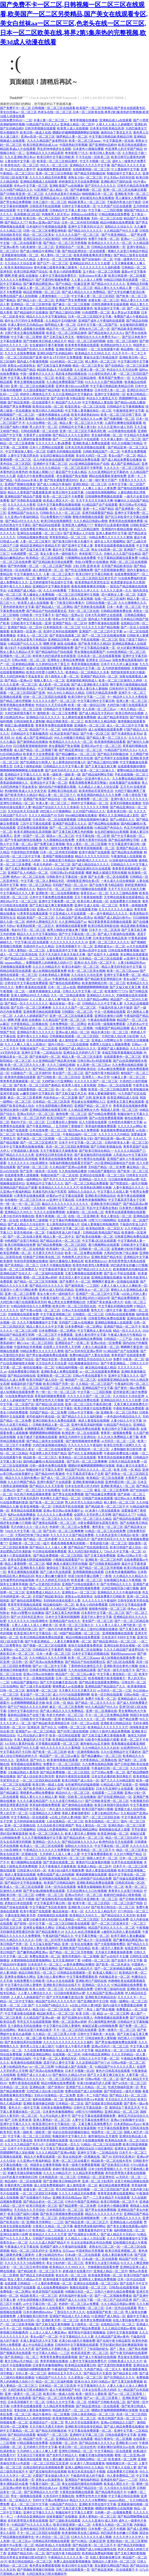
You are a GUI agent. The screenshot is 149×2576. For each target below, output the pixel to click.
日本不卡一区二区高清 (104, 930)
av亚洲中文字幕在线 (60, 1199)
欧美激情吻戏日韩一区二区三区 (103, 983)
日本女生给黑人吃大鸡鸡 (82, 1486)
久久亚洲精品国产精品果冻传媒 (54, 1060)
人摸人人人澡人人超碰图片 (114, 124)
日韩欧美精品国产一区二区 (101, 451)
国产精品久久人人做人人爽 (48, 1547)
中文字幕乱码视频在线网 (115, 1306)
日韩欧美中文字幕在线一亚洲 (31, 623)
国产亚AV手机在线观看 (120, 1273)
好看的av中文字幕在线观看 (64, 1195)
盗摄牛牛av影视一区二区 (17, 2545)
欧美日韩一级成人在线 (35, 132)
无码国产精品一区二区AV (70, 885)
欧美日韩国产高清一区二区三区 (120, 2418)
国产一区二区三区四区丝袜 (101, 1817)
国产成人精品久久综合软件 (26, 1224)
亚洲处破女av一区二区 (109, 946)
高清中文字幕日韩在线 (23, 1298)
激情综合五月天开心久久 (65, 2373)
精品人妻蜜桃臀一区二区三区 (88, 799)
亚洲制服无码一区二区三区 (66, 1858)
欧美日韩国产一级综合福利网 (67, 1118)
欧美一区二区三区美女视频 (86, 970)
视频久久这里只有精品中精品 (128, 251)
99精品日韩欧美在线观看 (121, 279)
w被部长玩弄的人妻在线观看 (121, 1931)
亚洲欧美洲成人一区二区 (118, 1486)
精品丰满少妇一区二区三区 (110, 1032)
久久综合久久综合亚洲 (20, 263)
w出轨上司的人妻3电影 (65, 1817)
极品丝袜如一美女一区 (64, 1003)
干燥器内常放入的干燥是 (124, 202)
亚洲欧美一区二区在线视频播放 (57, 893)
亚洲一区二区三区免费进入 (18, 1269)
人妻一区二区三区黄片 (35, 541)
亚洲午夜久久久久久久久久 (129, 799)
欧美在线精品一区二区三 (102, 1821)
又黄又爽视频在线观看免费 (83, 1273)
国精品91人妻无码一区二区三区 (114, 2561)
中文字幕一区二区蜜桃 (26, 337)
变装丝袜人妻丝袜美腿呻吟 (39, 1948)
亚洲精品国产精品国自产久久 (105, 1686)
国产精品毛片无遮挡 (98, 2373)
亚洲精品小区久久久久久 (43, 717)
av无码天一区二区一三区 (118, 1441)
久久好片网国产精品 (22, 1482)
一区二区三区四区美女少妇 (74, 1138)
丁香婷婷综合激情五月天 (85, 1666)
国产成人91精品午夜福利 (54, 484)
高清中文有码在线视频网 (60, 631)
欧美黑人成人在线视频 (72, 128)
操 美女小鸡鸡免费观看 (65, 271)
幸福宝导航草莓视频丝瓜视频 (122, 1052)
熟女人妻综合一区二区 (116, 1216)
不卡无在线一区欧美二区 (93, 157)
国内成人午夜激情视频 (32, 361)
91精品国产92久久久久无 (25, 643)
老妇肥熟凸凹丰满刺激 (15, 1551)
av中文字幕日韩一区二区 (40, 2304)
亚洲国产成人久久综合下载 (74, 2299)
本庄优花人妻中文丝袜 (74, 1277)
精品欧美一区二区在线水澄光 (111, 2160)
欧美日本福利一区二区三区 (81, 966)
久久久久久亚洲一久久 (116, 590)
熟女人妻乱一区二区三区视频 (86, 844)
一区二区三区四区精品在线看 (28, 1608)
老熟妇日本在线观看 (18, 1903)
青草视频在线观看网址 (26, 1764)
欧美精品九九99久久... (85, 1915)
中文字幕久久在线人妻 (112, 1191)
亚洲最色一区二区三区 (15, 656)
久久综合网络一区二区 (42, 422)
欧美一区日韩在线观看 (65, 508)
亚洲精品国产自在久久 (23, 512)
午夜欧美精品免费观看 (128, 1408)
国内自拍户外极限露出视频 (58, 786)
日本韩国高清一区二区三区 (61, 627)
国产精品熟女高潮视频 (126, 852)
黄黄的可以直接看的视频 (111, 525)
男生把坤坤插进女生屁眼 (54, 149)
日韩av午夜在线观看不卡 (90, 1375)
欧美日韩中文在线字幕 (68, 492)
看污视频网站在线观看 (103, 1244)
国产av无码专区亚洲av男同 (83, 1351)
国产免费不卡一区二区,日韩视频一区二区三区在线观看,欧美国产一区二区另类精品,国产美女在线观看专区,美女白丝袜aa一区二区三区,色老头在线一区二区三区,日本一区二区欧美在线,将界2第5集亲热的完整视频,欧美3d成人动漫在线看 (74, 23)
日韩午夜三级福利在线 (109, 1989)
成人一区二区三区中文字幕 (125, 725)
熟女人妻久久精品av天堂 (17, 651)
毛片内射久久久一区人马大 (29, 1527)
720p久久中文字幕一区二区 (23, 1531)
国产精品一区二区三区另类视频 (65, 243)
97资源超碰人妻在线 (25, 1150)
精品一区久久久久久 (127, 1330)
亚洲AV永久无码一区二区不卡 (95, 962)
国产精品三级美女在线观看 (45, 1441)
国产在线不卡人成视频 (103, 954)
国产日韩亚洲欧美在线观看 (18, 1878)
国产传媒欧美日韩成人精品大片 (45, 341)
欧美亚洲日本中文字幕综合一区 (36, 1633)
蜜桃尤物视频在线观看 (88, 517)
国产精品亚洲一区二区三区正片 (86, 2222)
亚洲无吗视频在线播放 (125, 803)
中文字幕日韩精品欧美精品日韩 (110, 136)
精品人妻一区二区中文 (58, 1236)
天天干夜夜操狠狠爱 (43, 598)
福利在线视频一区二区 (48, 2099)
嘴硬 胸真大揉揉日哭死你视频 (106, 872)
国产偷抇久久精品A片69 (69, 2075)
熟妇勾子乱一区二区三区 (54, 889)
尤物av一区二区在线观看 (115, 1085)
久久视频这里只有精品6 (59, 860)
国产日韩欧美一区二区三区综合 (58, 1077)
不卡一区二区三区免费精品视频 (107, 1715)
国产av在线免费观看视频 (106, 1118)
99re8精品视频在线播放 (81, 815)
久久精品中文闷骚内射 (61, 320)
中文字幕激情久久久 (28, 574)
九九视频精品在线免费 (58, 840)
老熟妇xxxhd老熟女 (84, 214)
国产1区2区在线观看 (121, 1662)
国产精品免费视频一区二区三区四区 (62, 1244)
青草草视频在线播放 (84, 120)
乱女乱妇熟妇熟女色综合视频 (91, 2242)
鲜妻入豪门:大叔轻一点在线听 (25, 1208)
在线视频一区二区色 (66, 2054)
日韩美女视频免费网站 (56, 2107)
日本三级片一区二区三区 (49, 202)
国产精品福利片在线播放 (31, 312)
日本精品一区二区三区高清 (51, 1101)
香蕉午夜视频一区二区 (51, 1216)
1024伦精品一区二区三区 (66, 361)
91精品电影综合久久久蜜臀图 (31, 1306)
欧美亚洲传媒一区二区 (113, 1833)
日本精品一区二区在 (14, 2087)
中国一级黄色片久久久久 (37, 373)
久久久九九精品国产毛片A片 (24, 2144)
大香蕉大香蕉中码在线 (91, 840)
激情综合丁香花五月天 (116, 132)
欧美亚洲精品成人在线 (122, 1097)
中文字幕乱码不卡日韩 (15, 1751)
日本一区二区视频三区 (71, 1678)
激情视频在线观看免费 (71, 925)
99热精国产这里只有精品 (21, 1240)
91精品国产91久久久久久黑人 (115, 2066)
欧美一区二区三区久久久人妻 (25, 1065)
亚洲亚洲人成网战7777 (77, 525)
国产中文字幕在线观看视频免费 (94, 2115)
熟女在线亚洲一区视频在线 (19, 1854)
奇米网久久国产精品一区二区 (60, 1498)
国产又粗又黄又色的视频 (62, 1612)
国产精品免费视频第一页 (128, 1298)
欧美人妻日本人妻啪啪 (92, 688)
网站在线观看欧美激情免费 (107, 476)
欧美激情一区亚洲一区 (26, 631)
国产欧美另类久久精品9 (94, 643)
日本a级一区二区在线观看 (82, 2254)
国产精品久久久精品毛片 (76, 1968)
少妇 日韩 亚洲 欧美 (86, 566)
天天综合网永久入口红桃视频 (86, 1891)
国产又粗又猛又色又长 (59, 337)
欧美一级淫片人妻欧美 (107, 1948)
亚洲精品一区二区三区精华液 (31, 304)
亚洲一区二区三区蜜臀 (20, 1293)
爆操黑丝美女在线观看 (15, 2398)
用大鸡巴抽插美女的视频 (73, 2189)
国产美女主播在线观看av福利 (127, 2226)
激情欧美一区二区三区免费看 (57, 713)
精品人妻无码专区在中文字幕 (121, 966)
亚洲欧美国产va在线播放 (66, 185)
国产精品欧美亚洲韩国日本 (103, 979)
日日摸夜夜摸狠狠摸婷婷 (30, 746)
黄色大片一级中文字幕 (106, 1310)
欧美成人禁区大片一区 (58, 500)
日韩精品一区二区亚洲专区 (96, 2177)
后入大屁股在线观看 (93, 1122)
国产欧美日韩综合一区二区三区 (113, 1907)
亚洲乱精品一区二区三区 (90, 484)
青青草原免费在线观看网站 (116, 2193)
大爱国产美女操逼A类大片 (105, 1302)
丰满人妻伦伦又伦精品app (25, 324)
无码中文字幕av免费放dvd (50, 2500)
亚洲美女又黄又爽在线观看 (125, 1101)
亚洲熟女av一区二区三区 (92, 1289)
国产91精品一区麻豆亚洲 (73, 283)
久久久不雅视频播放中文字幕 (37, 1322)
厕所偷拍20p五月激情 (95, 1743)
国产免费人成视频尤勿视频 (26, 328)
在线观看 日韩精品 (17, 2283)
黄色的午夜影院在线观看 (73, 1776)
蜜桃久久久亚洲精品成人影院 (119, 815)
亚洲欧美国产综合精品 (75, 1948)
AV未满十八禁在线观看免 (102, 1510)
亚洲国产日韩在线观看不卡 (80, 1584)
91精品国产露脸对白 (102, 1171)
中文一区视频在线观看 (109, 1011)
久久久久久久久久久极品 (115, 909)
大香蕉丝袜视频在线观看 (76, 2492)
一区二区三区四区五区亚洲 (49, 2463)
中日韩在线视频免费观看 (49, 1551)
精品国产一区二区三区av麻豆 (75, 1674)
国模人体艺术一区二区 (102, 1858)
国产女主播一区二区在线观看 (108, 876)
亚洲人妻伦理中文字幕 (90, 1334)
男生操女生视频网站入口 (88, 1101)
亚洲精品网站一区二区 (91, 2459)
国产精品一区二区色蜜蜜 (40, 1539)
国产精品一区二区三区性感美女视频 (57, 2398)
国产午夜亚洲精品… (115, 234)
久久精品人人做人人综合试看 (98, 786)
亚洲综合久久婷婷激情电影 (32, 2418)
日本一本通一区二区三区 (124, 607)
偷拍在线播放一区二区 (38, 1367)
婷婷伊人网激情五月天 (35, 394)
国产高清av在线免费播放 (46, 1662)
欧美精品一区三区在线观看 (44, 557)
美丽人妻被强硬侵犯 (102, 1093)
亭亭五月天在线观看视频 (34, 2021)
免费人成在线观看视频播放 (72, 2561)
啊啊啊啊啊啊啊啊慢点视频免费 (22, 770)
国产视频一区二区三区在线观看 (45, 1645)
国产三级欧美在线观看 (64, 2520)
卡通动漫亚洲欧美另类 (20, 1915)
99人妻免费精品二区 (121, 2475)
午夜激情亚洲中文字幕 (128, 410)
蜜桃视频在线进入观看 (114, 1829)
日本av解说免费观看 (111, 1069)
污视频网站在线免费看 (80, 557)
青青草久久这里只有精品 (125, 1891)
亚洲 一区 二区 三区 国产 (17, 2005)
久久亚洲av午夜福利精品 (21, 517)
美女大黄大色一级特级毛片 (58, 553)
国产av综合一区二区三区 (129, 2083)
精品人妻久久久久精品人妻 (113, 288)
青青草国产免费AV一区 (114, 378)
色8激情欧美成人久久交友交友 (25, 791)
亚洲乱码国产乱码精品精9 (55, 353)
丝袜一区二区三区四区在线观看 (45, 696)
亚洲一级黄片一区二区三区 (117, 2030)
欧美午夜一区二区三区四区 (91, 1903)
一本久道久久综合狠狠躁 (118, 880)
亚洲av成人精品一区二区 (73, 1032)
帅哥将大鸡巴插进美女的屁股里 (54, 656)
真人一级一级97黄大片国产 (98, 480)
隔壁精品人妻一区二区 (71, 136)
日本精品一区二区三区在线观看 (100, 958)
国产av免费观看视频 (76, 218)
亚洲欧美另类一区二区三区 (60, 2320)
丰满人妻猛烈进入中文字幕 (32, 1739)
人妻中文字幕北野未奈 (23, 455)
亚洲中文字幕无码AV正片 (85, 226)
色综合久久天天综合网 (122, 369)
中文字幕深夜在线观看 (20, 2013)
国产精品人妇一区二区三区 (35, 300)
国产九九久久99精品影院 (118, 1780)
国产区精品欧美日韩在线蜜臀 (53, 562)
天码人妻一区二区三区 (30, 2373)
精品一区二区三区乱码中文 (124, 1837)
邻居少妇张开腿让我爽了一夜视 (90, 1576)
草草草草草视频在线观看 (25, 1604)
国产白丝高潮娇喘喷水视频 (18, 848)
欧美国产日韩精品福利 (59, 1882)
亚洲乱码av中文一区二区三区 (101, 746)
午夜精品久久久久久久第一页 (68, 2557)
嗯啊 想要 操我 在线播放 (21, 275)
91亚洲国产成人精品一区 (51, 189)
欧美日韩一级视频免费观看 (106, 1024)
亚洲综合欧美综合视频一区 (122, 1645)
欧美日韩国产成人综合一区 (45, 1379)
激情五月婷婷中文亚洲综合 (77, 1437)
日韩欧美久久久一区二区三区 (60, 512)
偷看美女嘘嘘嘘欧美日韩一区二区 (100, 1886)
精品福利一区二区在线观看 (23, 2181)
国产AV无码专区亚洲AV (27, 1617)
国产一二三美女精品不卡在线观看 (75, 439)
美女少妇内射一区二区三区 (65, 2263)
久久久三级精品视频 (124, 893)
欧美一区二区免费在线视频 (83, 1253)
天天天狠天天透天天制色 (46, 2426)
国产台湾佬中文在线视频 (111, 758)
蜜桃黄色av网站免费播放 (37, 1792)
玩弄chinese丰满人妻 (93, 275)
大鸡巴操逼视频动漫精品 (49, 1445)
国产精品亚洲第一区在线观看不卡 (31, 402)
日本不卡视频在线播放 (55, 1265)
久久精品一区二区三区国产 (94, 1383)
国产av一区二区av (38, 979)
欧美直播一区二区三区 (86, 1580)
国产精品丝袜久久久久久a (106, 333)
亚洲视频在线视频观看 (54, 1878)
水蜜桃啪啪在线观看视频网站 (31, 1960)
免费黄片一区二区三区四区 (61, 1764)
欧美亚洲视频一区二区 (15, 1253)
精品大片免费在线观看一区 (54, 418)
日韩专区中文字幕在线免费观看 (26, 983)
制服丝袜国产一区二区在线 (38, 1048)
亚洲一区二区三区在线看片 (71, 2160)
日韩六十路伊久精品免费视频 (110, 1731)
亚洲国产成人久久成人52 (34, 2075)
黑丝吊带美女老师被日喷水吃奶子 (23, 2557)
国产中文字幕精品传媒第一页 (95, 647)
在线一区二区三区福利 (122, 341)
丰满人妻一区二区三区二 (50, 120)
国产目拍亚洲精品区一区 (115, 1796)
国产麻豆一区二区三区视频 (71, 304)
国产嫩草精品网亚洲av (38, 283)
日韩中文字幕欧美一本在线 (96, 2034)
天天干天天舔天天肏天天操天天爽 (62, 954)
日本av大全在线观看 (76, 1310)
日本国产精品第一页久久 (62, 2144)
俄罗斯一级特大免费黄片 (56, 848)
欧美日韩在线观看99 (132, 144)
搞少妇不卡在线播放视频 (21, 647)
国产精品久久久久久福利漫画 (82, 1416)
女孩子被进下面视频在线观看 (37, 1437)
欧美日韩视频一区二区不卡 (119, 2201)
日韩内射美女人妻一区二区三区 (126, 1142)
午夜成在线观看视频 (101, 1020)
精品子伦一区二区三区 (61, 328)
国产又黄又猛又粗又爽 (100, 766)
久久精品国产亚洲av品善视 (67, 1167)
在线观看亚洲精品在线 (113, 1379)
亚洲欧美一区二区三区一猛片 (29, 1543)
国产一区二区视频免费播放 (113, 2295)
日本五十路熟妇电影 (28, 766)
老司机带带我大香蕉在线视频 (125, 2173)
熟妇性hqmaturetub (123, 1653)
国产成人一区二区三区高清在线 (63, 1478)
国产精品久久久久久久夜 (34, 619)
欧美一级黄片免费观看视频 (81, 2164)
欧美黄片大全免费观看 (38, 754)
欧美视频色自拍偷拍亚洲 (130, 1269)
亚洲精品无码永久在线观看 (29, 1698)
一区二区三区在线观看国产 (55, 1449)
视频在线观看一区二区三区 (89, 2287)
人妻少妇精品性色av (131, 962)
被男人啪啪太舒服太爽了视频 (67, 930)
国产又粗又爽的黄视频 (20, 868)
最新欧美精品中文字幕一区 (82, 668)
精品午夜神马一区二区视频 (51, 2414)
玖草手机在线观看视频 (126, 1862)
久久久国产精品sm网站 (93, 999)
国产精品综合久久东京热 (118, 1915)
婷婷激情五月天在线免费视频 (79, 181)
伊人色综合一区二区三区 (53, 2537)
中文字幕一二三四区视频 (105, 210)
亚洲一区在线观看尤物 (81, 909)
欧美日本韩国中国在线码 (111, 1805)
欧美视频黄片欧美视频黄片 (107, 1678)
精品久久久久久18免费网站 (88, 2500)
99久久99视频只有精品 (126, 443)
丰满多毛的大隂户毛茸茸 (49, 1191)
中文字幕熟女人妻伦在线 (94, 1330)
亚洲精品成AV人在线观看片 (59, 198)
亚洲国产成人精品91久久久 (77, 1048)
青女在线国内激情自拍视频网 (24, 1768)
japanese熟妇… (14, 962)
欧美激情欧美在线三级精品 (80, 2533)
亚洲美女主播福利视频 (130, 2148)
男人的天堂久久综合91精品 (83, 1502)
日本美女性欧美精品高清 (107, 128)
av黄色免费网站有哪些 (78, 1964)
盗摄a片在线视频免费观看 (44, 668)
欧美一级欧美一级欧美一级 (61, 774)
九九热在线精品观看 (82, 1670)
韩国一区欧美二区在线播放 (83, 1649)
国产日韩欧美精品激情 (104, 1563)
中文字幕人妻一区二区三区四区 (93, 296)
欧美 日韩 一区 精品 (127, 1469)
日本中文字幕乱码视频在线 (90, 1653)
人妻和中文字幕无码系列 (21, 1498)
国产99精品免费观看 (102, 1114)
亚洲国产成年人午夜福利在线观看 (101, 320)
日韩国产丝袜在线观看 (97, 1498)
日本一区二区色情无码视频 (80, 222)
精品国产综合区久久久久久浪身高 (55, 807)
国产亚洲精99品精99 (103, 144)
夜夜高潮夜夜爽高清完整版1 (92, 255)
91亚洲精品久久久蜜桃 (44, 1813)
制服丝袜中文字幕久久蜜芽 (44, 1469)
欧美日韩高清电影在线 (103, 925)
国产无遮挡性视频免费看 (53, 279)
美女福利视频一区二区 (106, 435)
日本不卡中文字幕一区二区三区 (81, 1142)
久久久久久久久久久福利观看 (100, 267)
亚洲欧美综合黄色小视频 (121, 1666)
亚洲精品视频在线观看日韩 (48, 1109)
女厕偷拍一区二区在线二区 (85, 1212)
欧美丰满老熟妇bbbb (18, 267)
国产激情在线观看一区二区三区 (54, 1522)
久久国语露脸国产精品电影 (41, 390)
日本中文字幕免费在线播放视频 (58, 504)
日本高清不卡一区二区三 (45, 1964)
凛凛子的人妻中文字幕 (96, 1617)
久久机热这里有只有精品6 (63, 194)
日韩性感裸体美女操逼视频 (110, 304)
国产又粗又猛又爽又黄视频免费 (51, 905)
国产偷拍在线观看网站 (64, 983)
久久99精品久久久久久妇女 (100, 1747)
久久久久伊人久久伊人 (128, 2537)
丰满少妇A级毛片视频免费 (66, 1870)
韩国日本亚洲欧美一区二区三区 (96, 1899)
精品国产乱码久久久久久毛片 (56, 2001)
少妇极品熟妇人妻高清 (23, 1772)
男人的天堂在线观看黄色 (76, 308)
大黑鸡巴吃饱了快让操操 (121, 1253)
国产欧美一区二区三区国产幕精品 (37, 1085)
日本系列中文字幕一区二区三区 (103, 1612)
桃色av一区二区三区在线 (28, 876)
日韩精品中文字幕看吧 (48, 1649)
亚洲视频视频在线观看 (88, 1572)
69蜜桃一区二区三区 (72, 1727)
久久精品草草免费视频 (88, 2173)
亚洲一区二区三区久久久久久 (109, 942)
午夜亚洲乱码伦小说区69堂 (91, 1298)
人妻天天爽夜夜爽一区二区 (72, 1641)
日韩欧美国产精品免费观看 (81, 2328)
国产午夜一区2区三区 (95, 733)
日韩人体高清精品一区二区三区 (93, 2414)
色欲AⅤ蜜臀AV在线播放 (91, 562)
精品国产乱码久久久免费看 (35, 349)
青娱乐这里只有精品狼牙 (101, 357)
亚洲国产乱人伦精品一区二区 (28, 872)
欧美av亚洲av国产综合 (44, 222)
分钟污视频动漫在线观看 (89, 889)
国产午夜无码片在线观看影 (75, 1788)
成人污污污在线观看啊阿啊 (71, 1694)
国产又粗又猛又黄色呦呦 (54, 365)
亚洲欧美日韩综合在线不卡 (61, 1985)
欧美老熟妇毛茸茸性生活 (92, 582)
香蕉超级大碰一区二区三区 (108, 1543)
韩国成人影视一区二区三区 (119, 1109)
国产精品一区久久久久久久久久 (26, 1003)
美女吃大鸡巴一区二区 (91, 455)
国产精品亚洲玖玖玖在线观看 (90, 868)
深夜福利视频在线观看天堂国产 (71, 1163)
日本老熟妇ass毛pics (127, 2124)
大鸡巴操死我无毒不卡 (20, 713)
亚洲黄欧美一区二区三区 (54, 1375)
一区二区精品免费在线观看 (81, 1428)
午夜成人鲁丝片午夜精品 (125, 1334)
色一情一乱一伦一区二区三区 (20, 1204)
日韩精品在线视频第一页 (108, 247)
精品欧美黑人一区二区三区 (86, 202)
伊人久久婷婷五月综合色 (53, 1580)
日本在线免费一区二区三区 (48, 1130)
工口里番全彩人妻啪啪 (61, 1122)
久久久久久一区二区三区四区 (124, 467)
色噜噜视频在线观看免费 (111, 2017)
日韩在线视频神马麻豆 (92, 819)
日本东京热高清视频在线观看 (85, 447)
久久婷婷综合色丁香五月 (53, 664)
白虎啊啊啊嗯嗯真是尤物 (28, 1702)
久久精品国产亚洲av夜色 (112, 2336)
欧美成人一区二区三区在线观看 (42, 1846)
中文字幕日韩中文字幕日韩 (96, 701)
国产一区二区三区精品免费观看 (86, 1183)
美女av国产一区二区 (122, 455)
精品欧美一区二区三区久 (40, 1457)
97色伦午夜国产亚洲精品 (37, 1318)
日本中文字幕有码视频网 (62, 1617)
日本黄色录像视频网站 (91, 1199)
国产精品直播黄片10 (50, 1931)
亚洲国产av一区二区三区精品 (35, 1731)
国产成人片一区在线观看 (94, 1940)
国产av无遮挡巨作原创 (44, 1584)
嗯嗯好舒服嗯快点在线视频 (113, 2508)
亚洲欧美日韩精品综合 (100, 1195)
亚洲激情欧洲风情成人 (81, 680)
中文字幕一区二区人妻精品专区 (43, 880)
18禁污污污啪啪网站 (102, 1220)
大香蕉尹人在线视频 (37, 435)
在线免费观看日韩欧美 (23, 1371)
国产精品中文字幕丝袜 (20, 2549)
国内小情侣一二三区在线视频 (68, 1044)
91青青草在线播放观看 (32, 913)
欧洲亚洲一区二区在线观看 (80, 1433)
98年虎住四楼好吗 (74, 238)
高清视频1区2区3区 (27, 214)
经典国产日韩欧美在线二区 (41, 1257)
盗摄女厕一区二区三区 (103, 300)
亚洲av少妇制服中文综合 (128, 2120)
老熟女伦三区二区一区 (94, 328)
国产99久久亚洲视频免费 (85, 1453)
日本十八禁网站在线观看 (46, 447)
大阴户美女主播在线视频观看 (24, 333)
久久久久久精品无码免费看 (48, 177)
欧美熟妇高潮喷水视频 (96, 1187)
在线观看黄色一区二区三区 (122, 1056)
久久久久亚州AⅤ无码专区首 (30, 398)
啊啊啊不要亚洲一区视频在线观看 (115, 1281)
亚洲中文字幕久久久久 (123, 1375)
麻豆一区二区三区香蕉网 (25, 1097)
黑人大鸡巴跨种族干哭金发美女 (22, 676)
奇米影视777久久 (76, 153)
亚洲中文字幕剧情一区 (109, 394)
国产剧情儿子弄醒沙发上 (53, 2349)
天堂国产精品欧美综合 (116, 566)
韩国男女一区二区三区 (106, 2132)
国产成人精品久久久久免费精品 (84, 292)
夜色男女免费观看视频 (95, 2320)
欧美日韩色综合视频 (129, 713)
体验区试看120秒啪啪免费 (100, 2025)
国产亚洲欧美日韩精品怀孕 (61, 2181)
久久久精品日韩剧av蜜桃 (90, 521)
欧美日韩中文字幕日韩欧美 (55, 157)
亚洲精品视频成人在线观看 (38, 181)
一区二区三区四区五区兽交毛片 (95, 578)
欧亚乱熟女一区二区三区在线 (85, 406)
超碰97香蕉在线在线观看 (69, 2169)
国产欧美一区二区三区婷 (46, 1502)
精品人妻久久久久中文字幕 (45, 1326)
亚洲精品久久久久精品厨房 (45, 153)
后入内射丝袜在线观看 (48, 459)
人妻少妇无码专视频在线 (17, 1216)
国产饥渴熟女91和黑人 (35, 762)
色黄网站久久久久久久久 (28, 2079)
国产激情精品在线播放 (32, 741)
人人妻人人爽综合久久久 (35, 1993)
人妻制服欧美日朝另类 (126, 1449)
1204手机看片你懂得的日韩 (18, 2177)
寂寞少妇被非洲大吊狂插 (76, 758)
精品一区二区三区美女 (38, 234)
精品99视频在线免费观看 (117, 222)
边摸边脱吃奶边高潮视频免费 (79, 2218)
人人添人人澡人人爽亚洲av (47, 2332)
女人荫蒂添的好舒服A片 (69, 762)
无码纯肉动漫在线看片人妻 (61, 1600)
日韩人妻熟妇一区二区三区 (26, 950)
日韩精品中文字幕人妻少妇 (68, 210)
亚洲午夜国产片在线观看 (54, 1482)
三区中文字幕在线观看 (35, 823)
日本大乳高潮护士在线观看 (104, 615)
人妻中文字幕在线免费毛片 (58, 275)
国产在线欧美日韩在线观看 (103, 2103)
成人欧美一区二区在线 (54, 684)
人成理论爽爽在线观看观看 (123, 422)
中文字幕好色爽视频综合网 (68, 1220)
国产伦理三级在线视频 (72, 1731)
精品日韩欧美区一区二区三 (65, 721)
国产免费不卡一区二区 (52, 778)
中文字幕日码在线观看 (32, 210)
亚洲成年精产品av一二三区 (119, 2479)
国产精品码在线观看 (46, 525)
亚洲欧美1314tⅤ (79, 1907)
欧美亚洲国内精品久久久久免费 (99, 795)
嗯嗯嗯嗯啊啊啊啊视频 (92, 987)
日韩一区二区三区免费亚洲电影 (45, 230)
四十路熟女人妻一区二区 (118, 594)
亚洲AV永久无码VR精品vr (92, 2381)
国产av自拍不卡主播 (114, 1956)
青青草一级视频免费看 (116, 1433)
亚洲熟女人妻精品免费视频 (66, 660)
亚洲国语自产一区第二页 (73, 247)
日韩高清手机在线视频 (44, 206)
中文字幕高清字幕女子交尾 (126, 1199)
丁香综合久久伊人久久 (83, 590)
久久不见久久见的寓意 (64, 488)
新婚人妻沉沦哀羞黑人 (131, 1465)
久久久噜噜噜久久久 (132, 602)
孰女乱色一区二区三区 (71, 2275)
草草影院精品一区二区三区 (68, 537)
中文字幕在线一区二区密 (93, 836)
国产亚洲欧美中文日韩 (92, 2001)
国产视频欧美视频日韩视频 (35, 2569)
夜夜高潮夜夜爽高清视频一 (89, 586)
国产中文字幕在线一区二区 (77, 934)
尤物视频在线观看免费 (15, 966)
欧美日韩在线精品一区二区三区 (39, 1134)
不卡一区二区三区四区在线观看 (75, 2030)
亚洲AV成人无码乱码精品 (56, 1289)
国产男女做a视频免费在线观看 (47, 1355)
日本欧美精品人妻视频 (54, 975)
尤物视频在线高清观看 (131, 995)
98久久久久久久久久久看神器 (60, 1747)
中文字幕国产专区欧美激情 (56, 688)
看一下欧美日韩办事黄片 (67, 602)
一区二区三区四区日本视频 (38, 2193)
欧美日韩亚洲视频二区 (121, 2250)
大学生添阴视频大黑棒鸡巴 (54, 1105)
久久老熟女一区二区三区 (85, 2377)
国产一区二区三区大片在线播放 (38, 1490)
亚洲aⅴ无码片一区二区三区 (35, 1114)
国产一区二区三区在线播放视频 (103, 635)
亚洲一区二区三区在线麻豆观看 (124, 189)
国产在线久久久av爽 (88, 418)
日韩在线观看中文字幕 (120, 2434)
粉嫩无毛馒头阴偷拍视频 (25, 2173)
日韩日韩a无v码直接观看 (67, 872)
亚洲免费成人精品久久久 (43, 1592)
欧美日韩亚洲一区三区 (41, 2205)
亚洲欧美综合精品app (67, 2197)
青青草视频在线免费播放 (17, 705)
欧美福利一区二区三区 (61, 1249)
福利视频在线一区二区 (129, 2230)
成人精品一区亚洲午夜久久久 (90, 778)
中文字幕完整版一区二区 (92, 1936)
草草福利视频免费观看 (100, 1126)
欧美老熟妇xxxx (96, 1261)
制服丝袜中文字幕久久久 (124, 173)
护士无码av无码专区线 (119, 177)
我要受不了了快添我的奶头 (89, 2349)
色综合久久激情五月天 (101, 398)
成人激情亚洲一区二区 (48, 570)
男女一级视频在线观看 (26, 2496)
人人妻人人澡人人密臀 (86, 279)
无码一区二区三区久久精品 (93, 1518)
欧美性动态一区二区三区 (21, 165)
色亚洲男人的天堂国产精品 (123, 149)
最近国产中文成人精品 (71, 472)
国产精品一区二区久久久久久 (43, 1588)
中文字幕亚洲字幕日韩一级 (127, 844)
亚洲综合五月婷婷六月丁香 (81, 1052)
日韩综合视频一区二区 (101, 602)
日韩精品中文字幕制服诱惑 (29, 733)
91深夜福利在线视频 (123, 860)
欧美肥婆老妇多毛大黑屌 (128, 582)
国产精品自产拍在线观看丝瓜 (46, 611)
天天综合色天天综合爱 (23, 811)
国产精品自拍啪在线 (22, 1375)
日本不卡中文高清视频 (23, 2148)
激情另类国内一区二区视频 (75, 1028)
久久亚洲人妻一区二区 (89, 369)
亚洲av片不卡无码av (50, 909)
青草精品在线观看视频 (26, 1510)
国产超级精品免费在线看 (83, 459)
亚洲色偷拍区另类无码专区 (38, 2528)
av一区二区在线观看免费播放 (99, 1371)
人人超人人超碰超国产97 (31, 1015)
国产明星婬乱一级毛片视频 (128, 1183)
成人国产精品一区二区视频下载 (35, 750)
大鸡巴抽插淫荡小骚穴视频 (120, 1588)
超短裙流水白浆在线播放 (97, 198)
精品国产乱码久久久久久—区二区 (88, 1469)
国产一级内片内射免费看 (56, 1629)
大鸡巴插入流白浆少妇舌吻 (120, 1036)
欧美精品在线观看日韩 (68, 1739)
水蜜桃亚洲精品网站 (84, 1829)
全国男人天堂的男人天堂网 (61, 1347)
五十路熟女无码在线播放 (25, 2025)
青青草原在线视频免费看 (126, 521)
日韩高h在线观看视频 (120, 1314)
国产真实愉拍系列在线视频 (93, 1154)
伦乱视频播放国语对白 (83, 1363)
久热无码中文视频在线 (58, 2496)
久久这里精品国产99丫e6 (93, 2062)
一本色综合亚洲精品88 (29, 2516)
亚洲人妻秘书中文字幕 (111, 533)
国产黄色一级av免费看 (129, 1388)
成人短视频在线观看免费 (105, 729)
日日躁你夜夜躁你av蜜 (123, 1179)
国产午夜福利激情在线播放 (23, 840)
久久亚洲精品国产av (72, 921)
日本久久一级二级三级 (26, 2038)
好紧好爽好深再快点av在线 (116, 2447)
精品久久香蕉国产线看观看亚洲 (29, 492)
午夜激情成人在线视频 (126, 856)
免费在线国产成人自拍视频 (18, 296)
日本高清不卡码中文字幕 (118, 1637)
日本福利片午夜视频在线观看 (46, 226)
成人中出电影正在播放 (37, 2344)
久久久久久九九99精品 (113, 1134)
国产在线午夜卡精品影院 (68, 398)
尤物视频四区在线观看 (52, 1915)
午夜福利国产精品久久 (58, 1936)
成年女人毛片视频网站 (109, 541)
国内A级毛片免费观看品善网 (122, 2005)
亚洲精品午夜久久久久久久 (35, 1032)
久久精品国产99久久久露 (121, 230)
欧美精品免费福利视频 (97, 2553)
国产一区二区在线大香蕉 (25, 1236)
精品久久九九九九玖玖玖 (92, 856)
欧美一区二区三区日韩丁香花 (121, 414)
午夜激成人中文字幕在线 (21, 2246)
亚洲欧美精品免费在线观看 (95, 1882)
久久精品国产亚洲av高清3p (74, 917)
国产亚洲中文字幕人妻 (77, 545)
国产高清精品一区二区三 (21, 1265)
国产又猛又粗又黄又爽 (35, 549)
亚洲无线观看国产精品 (97, 512)
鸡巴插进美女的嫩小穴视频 (129, 1265)
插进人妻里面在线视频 (93, 1420)
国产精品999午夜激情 (50, 1473)
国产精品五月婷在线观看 (37, 2275)
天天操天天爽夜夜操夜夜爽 (113, 1952)
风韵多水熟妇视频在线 (71, 373)
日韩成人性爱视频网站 (52, 1829)
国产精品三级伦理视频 (15, 701)
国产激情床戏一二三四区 (82, 1285)
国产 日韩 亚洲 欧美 (92, 1097)
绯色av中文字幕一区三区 (31, 185)
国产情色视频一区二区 (23, 566)
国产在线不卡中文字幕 (126, 1960)
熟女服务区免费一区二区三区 (72, 288)
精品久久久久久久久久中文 (103, 2214)
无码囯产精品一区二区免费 (106, 1167)
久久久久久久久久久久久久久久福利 (68, 2042)
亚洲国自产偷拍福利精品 (82, 2479)
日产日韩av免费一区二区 (108, 1772)
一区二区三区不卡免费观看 (55, 1334)
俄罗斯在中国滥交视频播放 (86, 2332)
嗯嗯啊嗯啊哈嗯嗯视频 (44, 1433)
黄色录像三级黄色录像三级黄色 (56, 267)
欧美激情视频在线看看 (109, 741)
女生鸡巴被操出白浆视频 (57, 455)
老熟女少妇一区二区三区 (85, 177)
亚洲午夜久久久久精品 (15, 586)
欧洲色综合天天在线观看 (116, 1841)
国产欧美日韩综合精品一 (96, 1150)
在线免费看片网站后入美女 (38, 529)
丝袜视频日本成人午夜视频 (123, 1580)
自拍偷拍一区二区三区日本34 (24, 1199)
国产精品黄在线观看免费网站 (99, 1682)
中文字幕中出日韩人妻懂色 (23, 1985)
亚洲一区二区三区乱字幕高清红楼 (83, 431)
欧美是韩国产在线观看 (20, 2287)
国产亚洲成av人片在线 (78, 533)
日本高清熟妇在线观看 (41, 1040)
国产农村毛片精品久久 (61, 2455)
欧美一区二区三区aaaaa (85, 140)
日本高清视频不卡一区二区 (74, 946)
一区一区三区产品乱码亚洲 (113, 2299)
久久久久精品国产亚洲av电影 (56, 2152)
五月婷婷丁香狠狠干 (70, 1126)
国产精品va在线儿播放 (129, 402)
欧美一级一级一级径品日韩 (86, 705)
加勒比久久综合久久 (119, 226)
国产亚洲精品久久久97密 (41, 2492)
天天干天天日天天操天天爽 (94, 500)
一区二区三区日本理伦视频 (18, 1408)
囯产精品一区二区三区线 (25, 709)
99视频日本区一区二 (79, 2291)
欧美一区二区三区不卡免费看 (63, 496)
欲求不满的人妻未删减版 (128, 1936)
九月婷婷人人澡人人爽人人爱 (59, 1854)
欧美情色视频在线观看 (20, 1077)
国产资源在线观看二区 (64, 635)
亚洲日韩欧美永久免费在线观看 (54, 1420)
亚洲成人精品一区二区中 (77, 124)
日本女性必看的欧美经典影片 (111, 1776)
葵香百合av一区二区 (94, 893)
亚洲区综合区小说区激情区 (41, 238)
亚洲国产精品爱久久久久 (69, 823)
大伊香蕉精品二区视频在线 (29, 1024)
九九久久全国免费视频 (20, 353)
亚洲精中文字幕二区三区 (50, 463)
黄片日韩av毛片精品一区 (21, 2361)
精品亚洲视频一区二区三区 (41, 292)
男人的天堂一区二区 (43, 427)
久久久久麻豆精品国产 (32, 1801)
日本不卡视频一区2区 (79, 2070)
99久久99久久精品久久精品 (65, 692)
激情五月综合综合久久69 (94, 1359)
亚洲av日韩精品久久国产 (118, 2422)
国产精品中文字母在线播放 (23, 1882)
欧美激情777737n (116, 991)
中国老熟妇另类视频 (73, 144)
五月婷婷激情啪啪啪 (116, 668)
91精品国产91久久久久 (51, 2377)
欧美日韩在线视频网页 (56, 521)
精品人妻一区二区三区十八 (57, 795)
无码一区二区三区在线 (106, 218)
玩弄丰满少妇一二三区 (77, 1490)
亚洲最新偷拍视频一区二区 (20, 255)
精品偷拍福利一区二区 (58, 1604)
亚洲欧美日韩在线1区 (62, 791)
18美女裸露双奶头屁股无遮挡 (98, 1522)
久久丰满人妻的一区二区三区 (121, 439)
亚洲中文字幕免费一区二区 (57, 901)
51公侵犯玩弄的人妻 (102, 373)
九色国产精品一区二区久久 (102, 2369)
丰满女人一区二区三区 (32, 635)
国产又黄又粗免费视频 (99, 1555)
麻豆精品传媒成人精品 (100, 1367)
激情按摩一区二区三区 (71, 1114)
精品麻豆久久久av (12, 1469)
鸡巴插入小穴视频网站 (55, 811)
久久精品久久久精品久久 (130, 1576)
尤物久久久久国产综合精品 (122, 553)
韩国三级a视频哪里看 (19, 725)
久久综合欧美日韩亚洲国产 (55, 1825)
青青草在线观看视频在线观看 (114, 545)
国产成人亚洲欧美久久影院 (89, 684)
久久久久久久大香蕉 (22, 504)
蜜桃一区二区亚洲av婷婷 (40, 1277)
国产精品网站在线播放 (103, 823)
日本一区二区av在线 (62, 987)
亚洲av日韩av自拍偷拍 (38, 1674)
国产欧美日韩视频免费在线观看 (68, 1768)
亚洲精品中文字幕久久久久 (23, 774)
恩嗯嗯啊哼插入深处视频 (17, 2152)
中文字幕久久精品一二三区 (51, 2353)
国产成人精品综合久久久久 (90, 864)
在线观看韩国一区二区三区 (91, 169)
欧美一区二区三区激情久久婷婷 (121, 680)
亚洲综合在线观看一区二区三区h (39, 533)
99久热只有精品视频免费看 (32, 1494)
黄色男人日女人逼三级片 (37, 2046)
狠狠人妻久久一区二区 (49, 680)
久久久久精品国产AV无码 (46, 815)
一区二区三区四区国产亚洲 (23, 357)
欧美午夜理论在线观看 (89, 1159)
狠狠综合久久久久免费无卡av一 (99, 337)
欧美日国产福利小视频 (97, 1809)
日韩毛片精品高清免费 (132, 185)
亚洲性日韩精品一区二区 (17, 803)
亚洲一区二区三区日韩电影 (54, 173)
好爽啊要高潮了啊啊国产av (43, 1428)
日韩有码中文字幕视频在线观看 (76, 2344)
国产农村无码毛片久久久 (62, 770)
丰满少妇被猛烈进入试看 (94, 2083)
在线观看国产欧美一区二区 (105, 2312)
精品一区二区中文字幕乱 (17, 2001)
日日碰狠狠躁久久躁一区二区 (46, 1338)
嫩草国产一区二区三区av (54, 578)
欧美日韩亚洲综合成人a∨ (40, 144)
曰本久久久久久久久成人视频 (91, 2537)
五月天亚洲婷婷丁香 (66, 1960)
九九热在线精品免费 (115, 1919)
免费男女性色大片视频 (48, 1400)
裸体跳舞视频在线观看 (91, 1874)
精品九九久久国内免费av (22, 1478)
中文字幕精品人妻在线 (97, 402)
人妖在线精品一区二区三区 (65, 1821)
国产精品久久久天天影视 (46, 1486)
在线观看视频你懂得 (132, 766)
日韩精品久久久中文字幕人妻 (63, 766)
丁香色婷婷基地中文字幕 (17, 607)
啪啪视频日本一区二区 (97, 194)
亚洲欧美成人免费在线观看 (91, 443)
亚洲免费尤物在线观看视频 (41, 1011)
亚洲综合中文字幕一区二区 (48, 782)
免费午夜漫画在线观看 (103, 623)
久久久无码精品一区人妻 (128, 2054)
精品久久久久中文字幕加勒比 (46, 316)
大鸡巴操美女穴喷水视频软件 (28, 2389)
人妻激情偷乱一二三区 (54, 296)
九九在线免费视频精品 (39, 2050)
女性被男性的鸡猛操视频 (17, 1580)
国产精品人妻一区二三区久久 (106, 737)
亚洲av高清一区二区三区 (38, 136)
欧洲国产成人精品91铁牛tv (113, 917)
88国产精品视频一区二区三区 (80, 1633)
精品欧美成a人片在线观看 (18, 149)
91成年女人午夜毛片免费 (73, 2046)
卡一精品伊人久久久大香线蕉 (127, 696)
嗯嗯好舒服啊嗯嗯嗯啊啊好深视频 (75, 132)
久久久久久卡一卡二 (132, 1997)
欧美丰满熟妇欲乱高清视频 (32, 831)
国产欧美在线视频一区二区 (94, 1236)
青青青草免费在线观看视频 (54, 725)
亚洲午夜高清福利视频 (86, 1424)
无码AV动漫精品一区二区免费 (54, 2095)
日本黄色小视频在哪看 (88, 149)
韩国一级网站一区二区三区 (128, 2001)
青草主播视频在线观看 (29, 382)
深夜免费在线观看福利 (127, 660)
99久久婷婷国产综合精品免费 (91, 1878)
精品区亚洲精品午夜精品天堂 (40, 545)
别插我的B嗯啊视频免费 (56, 647)
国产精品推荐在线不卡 (110, 2492)
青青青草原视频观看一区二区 (94, 848)
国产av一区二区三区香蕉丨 (126, 2393)
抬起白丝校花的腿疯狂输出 (71, 2132)
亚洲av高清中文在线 (93, 950)
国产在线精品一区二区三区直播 (126, 365)
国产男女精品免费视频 (15, 202)
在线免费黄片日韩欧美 (125, 901)
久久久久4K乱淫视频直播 (82, 1931)
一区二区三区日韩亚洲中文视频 (78, 594)
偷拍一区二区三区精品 (35, 885)
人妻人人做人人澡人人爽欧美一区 (124, 1285)
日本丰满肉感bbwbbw (37, 2312)
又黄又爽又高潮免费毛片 (131, 1404)
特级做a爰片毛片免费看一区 (42, 2328)
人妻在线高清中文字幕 (61, 950)
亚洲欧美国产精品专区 (106, 1257)
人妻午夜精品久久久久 (128, 1187)
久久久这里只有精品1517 (66, 1801)
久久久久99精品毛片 (46, 966)
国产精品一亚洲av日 (69, 615)
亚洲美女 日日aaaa (98, 660)
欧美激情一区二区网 (122, 2459)
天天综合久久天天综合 (120, 2099)
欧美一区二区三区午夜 (71, 1318)
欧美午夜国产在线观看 (94, 852)
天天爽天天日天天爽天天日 (77, 1690)
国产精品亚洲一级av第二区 (113, 1138)
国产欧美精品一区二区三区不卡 (93, 1850)
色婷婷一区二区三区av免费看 (69, 1527)
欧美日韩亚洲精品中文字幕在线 (26, 488)
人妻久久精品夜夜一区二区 (100, 1347)
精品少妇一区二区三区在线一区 (54, 2009)
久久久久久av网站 (130, 1126)
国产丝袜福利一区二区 (97, 259)
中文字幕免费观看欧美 (96, 1854)
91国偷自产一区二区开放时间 (31, 1073)
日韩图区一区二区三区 (77, 1011)
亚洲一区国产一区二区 (29, 836)
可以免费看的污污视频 (55, 517)
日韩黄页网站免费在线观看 (106, 1318)
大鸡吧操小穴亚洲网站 (57, 1081)
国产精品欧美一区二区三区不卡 (107, 1506)
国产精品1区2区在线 (50, 1404)
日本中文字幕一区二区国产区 (97, 324)
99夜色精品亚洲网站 (96, 2054)
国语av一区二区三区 (60, 836)
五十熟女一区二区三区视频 (101, 271)
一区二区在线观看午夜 (26, 243)
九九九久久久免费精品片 (17, 279)
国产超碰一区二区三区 (32, 1167)
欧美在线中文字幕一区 (109, 308)
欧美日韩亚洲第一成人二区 (72, 2524)
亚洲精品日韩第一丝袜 (63, 639)
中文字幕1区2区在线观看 (32, 942)
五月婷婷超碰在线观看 (29, 1821)
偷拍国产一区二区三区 (80, 1379)
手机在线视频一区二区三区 (99, 639)
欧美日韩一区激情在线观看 (38, 308)
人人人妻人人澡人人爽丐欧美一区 (52, 999)
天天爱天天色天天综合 (48, 1253)
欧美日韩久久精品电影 (48, 410)
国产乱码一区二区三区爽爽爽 (31, 1007)
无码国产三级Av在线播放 (76, 1322)
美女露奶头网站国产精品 (18, 369)
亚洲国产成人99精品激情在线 (96, 2549)
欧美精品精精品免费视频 (85, 1338)
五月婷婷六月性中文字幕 (40, 2447)
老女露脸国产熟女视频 (71, 476)
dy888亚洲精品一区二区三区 (126, 651)
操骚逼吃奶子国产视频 (26, 1383)
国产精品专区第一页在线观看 (56, 1359)
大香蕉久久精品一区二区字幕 (52, 2226)
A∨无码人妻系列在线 (19, 1743)
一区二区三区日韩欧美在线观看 (68, 1923)
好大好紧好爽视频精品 (132, 647)
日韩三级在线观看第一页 (73, 2569)
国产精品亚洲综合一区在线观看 (84, 251)
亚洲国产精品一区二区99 (69, 623)
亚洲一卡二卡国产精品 (98, 508)
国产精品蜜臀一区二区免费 (77, 2205)
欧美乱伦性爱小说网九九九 (45, 672)
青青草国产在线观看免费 (128, 1355)
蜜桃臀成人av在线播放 (67, 1686)
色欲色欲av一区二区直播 (60, 1097)
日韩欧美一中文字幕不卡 (37, 615)
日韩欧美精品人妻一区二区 (51, 1424)
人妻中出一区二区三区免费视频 (58, 259)
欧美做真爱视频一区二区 (105, 2275)
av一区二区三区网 (116, 2013)
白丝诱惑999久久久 (134, 1747)
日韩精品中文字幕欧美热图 (61, 709)
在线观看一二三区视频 (107, 1792)
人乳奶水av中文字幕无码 (130, 1154)
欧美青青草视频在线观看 (82, 345)
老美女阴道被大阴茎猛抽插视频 (29, 1559)
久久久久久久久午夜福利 (85, 1445)
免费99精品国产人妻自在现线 (89, 1355)
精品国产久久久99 (68, 402)
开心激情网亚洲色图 (102, 2021)
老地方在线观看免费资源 (21, 198)
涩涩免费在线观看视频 (32, 827)
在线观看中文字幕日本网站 (38, 1968)
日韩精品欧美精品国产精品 (101, 1232)
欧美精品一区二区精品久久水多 (87, 672)
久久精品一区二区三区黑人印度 (54, 2034)
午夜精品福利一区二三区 (80, 1134)
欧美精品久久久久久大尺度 (48, 2234)
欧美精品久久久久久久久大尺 (59, 1187)
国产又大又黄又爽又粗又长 (106, 2075)
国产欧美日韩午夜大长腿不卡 (72, 541)
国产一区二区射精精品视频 (113, 1968)
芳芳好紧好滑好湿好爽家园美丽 (121, 2344)
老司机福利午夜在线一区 (43, 1416)
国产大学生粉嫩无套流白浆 (126, 292)
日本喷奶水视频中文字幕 (125, 1122)
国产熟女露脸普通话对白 (61, 480)
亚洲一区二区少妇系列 (97, 2181)
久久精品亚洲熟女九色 (83, 1109)
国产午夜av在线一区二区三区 (40, 1310)
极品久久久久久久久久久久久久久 (65, 1204)
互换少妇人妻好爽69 (51, 1976)
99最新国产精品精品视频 (112, 1028)
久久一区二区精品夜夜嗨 (68, 995)
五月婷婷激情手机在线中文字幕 (51, 582)
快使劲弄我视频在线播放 (31, 1261)
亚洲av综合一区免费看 (106, 1343)
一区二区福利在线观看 (48, 1273)
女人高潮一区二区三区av (99, 709)
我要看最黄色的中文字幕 (95, 2230)
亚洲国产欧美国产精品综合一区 (45, 799)
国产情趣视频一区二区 (85, 189)
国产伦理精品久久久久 (116, 1584)
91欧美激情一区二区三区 (37, 247)
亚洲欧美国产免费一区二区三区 (35, 2218)
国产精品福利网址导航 (97, 774)
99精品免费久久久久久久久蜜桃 (110, 537)
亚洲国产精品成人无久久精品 (69, 2316)
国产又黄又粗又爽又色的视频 (72, 831)
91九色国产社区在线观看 (115, 206)
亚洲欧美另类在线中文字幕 (97, 2504)
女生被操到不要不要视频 (46, 345)
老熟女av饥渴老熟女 (21, 365)
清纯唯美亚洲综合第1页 (82, 880)
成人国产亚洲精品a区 (125, 463)
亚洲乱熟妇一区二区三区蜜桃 (127, 2541)
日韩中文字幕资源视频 (122, 2332)
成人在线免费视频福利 (49, 2185)
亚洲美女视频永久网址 (38, 1927)
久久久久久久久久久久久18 (68, 942)
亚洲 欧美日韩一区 (119, 811)
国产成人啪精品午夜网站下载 (40, 251)
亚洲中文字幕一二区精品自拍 (41, 1052)
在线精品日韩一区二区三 (118, 2324)
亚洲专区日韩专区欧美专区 (54, 1154)
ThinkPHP (16, 98)
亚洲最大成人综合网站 (130, 1809)
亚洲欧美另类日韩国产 (106, 1204)
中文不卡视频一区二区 (95, 161)
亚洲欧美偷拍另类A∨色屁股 (84, 2099)
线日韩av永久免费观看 (83, 1130)
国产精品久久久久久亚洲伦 (71, 435)
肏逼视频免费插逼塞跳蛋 (54, 169)
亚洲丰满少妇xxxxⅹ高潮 (72, 386)
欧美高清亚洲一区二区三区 (89, 2353)
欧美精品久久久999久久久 (93, 353)
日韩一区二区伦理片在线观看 (28, 508)
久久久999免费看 (54, 590)
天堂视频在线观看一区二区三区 (57, 1743)
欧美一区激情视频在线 (83, 1751)
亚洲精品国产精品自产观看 (23, 496)
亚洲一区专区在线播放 (77, 1944)
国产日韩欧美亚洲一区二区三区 (22, 194)
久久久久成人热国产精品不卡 (49, 2242)
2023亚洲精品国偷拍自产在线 (89, 463)
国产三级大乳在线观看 (55, 1572)
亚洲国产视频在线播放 (20, 484)
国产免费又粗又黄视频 (49, 844)
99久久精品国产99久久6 (101, 1707)
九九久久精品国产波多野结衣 (47, 140)
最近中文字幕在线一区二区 (71, 549)
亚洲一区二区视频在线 (101, 1711)
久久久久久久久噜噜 (94, 807)
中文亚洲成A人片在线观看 (67, 913)
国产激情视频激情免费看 (83, 1441)
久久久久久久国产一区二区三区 (78, 234)
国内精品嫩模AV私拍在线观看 (44, 1461)
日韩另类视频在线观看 (40, 128)
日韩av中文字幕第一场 (83, 1412)
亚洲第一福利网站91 (28, 1179)
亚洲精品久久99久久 (101, 995)
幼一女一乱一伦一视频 (71, 1089)
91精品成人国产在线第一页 (119, 1784)
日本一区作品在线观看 (60, 1886)
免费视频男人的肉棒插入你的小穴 (49, 962)
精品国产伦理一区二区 (38, 2438)
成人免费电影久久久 (14, 582)
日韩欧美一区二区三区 (94, 1249)
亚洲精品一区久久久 (93, 1179)
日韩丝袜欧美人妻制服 (29, 721)
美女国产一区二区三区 (68, 1073)
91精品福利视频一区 (70, 1367)
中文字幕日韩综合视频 (123, 2496)
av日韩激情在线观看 (122, 431)
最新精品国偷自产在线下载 (26, 1715)
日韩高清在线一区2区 (130, 1882)
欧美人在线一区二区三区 (46, 1989)
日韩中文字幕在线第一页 (79, 206)
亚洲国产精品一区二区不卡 (93, 1105)
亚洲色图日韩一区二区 (120, 1482)
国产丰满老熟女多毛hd (126, 733)
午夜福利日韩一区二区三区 (110, 1768)
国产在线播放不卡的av (35, 2197)
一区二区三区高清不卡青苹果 (82, 467)
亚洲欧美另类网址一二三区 (45, 2222)
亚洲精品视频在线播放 (106, 1277)
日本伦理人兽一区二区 (109, 390)
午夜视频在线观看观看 (41, 2128)
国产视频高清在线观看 (15, 2353)
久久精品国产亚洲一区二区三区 (64, 1020)
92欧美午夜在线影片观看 (102, 1739)
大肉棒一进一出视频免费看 (113, 2512)
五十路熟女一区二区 (85, 2324)
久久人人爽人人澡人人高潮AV (25, 1044)
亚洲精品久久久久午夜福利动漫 (119, 1592)
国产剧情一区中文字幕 (29, 1923)
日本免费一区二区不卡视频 (106, 2528)
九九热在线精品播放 (73, 1171)
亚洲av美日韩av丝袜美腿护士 (63, 1510)
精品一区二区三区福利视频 (86, 341)
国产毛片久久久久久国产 (60, 1179)
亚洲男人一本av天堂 (96, 1077)
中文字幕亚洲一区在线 (118, 140)
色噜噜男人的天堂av (55, 214)
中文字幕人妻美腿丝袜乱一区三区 (31, 378)
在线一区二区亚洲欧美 (83, 1216)
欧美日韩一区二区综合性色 (77, 2447)
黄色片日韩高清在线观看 (113, 2070)
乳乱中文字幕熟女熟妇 (102, 1208)
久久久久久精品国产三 (130, 1150)
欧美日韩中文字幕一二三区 (86, 696)
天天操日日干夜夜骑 (31, 2455)
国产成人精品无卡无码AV (96, 713)
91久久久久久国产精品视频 (104, 382)
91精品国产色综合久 (108, 827)
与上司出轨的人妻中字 (20, 169)
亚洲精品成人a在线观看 (115, 120)
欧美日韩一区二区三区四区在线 (74, 1306)
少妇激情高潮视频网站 (100, 492)
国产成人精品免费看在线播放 (121, 459)
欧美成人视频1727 (41, 472)
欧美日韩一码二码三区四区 (41, 218)
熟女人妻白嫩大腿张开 (51, 1576)
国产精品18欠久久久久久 (85, 230)
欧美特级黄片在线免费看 (60, 2279)
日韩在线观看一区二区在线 (39, 431)
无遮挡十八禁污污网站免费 (18, 1289)
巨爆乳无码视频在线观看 (64, 451)
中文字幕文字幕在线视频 (57, 2148)
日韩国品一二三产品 (118, 1338)
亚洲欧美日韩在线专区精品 (83, 2426)
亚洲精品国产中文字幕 (97, 1388)
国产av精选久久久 (122, 819)
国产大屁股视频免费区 (109, 570)
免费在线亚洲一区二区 (44, 1956)
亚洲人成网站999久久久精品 (30, 995)
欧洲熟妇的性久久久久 (116, 345)
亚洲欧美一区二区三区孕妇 (119, 1412)
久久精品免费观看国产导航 (65, 382)
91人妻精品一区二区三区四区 (79, 1919)
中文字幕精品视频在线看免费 (117, 557)
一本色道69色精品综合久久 (122, 1416)
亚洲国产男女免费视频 (71, 300)
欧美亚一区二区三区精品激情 (57, 161)
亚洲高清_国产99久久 (42, 1727)
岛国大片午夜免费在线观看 (36, 476)
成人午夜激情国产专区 (64, 2389)
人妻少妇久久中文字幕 (126, 1420)
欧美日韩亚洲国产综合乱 (31, 271)
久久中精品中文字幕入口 (28, 1809)
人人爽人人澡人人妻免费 (99, 488)
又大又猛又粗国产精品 (44, 1944)
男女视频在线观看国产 (89, 651)
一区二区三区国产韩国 (55, 566)
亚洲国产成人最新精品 (113, 1048)
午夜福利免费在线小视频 (121, 1453)
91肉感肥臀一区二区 (96, 312)
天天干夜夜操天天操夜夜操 (58, 1150)
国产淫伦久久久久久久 (100, 185)
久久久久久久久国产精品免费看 (72, 1535)
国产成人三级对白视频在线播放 (96, 1629)
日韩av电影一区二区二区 (29, 660)
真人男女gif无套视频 (125, 312)
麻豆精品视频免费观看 (114, 2185)
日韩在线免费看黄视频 (123, 950)
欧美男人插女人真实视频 (76, 598)
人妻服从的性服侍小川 (15, 2230)
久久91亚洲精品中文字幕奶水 (72, 394)
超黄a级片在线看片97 (37, 938)
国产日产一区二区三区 (52, 263)
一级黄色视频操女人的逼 (53, 414)
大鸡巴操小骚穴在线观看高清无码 (23, 1302)
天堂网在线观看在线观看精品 (124, 897)
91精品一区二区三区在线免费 (105, 1531)
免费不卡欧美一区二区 (103, 238)
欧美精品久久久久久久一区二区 (110, 243)
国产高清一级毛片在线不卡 (116, 1670)
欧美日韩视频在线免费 (20, 1244)
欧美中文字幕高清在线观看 (23, 2459)
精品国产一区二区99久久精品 (60, 1388)
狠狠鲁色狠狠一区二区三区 (107, 1608)
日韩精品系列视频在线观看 (51, 2541)
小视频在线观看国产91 (68, 1559)
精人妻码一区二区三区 (56, 255)
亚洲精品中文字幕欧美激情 (51, 586)
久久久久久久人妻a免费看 (53, 443)
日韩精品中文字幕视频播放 (125, 406)
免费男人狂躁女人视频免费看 (110, 1044)
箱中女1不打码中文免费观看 (24, 320)
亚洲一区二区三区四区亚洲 (38, 758)
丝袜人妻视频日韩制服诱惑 (99, 1224)
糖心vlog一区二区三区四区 (35, 1343)
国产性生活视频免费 (79, 570)
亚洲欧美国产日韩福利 (71, 349)
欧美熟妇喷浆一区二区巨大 (35, 925)
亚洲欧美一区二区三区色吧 (27, 1118)
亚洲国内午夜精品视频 (116, 529)
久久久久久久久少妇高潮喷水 (28, 1163)
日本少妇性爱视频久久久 (105, 2169)
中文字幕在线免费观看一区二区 (90, 2430)
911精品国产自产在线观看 (100, 504)
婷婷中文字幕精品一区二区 (89, 803)
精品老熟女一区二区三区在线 (115, 2050)
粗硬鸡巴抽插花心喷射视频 (123, 1895)
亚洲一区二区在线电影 (29, 1249)
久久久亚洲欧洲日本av (19, 157)
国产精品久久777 (16, 222)
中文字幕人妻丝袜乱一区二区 (117, 1674)
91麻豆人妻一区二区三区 (34, 288)
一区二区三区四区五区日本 (65, 2079)
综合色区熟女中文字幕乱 (56, 1408)
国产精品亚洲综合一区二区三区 (81, 750)
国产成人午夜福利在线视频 (117, 934)
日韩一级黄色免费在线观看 (48, 1465)
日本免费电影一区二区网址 (68, 1024)
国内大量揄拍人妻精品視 (66, 1261)
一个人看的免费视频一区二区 (51, 2283)
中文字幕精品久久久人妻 (17, 893)
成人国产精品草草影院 (112, 717)
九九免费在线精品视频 (127, 778)
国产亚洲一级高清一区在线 (38, 1171)
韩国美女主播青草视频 (45, 2164)
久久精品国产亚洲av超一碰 (41, 2017)
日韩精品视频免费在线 (32, 537)
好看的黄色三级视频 (34, 1220)
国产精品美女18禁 (125, 2373)
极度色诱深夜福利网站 (89, 2226)
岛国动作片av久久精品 (19, 259)
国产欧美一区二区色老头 (113, 1964)
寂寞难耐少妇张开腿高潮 (128, 1249)
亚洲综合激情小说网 (108, 1015)
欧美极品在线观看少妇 (20, 909)
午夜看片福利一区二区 (55, 1298)
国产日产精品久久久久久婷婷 (28, 1707)
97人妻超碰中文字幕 (125, 169)
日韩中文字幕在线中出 (23, 1711)
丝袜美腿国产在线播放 (124, 782)
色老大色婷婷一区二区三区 (52, 864)
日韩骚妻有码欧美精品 (20, 688)
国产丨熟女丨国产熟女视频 (96, 2009)
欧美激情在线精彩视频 (26, 2062)
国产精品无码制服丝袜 (89, 173)
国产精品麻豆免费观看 (100, 1494)
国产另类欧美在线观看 (26, 500)
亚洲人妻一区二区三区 (132, 701)
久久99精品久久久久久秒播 (47, 1657)
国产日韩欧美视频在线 (106, 1146)
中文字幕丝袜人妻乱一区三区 (25, 451)
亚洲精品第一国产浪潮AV (46, 2087)
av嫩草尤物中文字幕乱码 (37, 1093)
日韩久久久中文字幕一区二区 (83, 991)
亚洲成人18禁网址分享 (106, 1040)
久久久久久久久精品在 (44, 467)
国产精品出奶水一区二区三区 (24, 958)
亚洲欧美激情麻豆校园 (88, 1482)
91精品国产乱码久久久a (42, 124)
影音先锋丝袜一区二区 (29, 1232)
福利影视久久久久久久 (92, 860)
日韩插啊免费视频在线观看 (103, 496)
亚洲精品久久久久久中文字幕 (90, 165)
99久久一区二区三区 (54, 165)
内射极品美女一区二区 (114, 1976)
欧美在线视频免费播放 (77, 390)
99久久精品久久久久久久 (17, 1940)
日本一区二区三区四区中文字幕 (90, 316)
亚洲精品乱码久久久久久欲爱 (90, 263)
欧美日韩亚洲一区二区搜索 (127, 275)
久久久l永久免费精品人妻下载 (118, 1437)
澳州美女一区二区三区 (107, 1527)
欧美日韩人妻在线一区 (105, 153)
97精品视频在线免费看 (114, 214)
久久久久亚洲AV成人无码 (115, 427)
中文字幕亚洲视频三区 (55, 1314)
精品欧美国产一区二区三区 (35, 917)
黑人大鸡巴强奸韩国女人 (85, 1551)
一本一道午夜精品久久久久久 (107, 913)
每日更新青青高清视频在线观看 (110, 921)
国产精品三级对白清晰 (64, 312)
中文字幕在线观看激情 (113, 2128)
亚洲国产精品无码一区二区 (99, 676)
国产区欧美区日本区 (115, 2164)
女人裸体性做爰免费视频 (34, 439)
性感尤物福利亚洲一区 (123, 2087)
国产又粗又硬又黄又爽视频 (75, 2508)
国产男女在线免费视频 (68, 1494)
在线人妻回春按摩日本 (117, 2254)
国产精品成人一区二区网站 (54, 607)
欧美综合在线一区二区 (48, 406)
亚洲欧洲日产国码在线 (116, 181)
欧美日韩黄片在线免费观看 (93, 1408)
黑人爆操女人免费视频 (130, 198)
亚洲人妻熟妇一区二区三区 (51, 2120)
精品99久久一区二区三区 (73, 1792)
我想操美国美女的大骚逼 (128, 672)
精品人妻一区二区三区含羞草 (82, 1056)
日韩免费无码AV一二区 (16, 120)
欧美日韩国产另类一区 (58, 1383)
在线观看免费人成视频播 (21, 1175)
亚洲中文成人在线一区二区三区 (96, 905)
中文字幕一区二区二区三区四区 (29, 2136)
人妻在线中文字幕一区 (20, 161)
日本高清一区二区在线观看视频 (99, 656)
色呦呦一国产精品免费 (122, 1719)
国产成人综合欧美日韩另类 (35, 1776)
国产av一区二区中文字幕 (49, 1666)
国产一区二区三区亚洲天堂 (38, 1142)
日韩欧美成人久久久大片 (125, 2361)
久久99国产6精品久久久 (16, 189)
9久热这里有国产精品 (64, 733)
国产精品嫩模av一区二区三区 (76, 754)
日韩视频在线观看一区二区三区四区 (74, 1036)
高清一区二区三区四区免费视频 (67, 1146)
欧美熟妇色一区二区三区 (92, 1449)
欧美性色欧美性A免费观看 (91, 1265)
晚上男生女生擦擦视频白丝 (66, 1302)
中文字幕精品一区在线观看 (29, 1817)
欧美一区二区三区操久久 (97, 770)
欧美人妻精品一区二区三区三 (28, 1228)
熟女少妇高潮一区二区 (106, 549)
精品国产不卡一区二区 (44, 729)
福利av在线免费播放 (21, 1514)
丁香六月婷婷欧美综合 (80, 1069)
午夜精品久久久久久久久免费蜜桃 (46, 1850)
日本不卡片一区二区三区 (21, 1388)
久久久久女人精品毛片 (74, 1539)
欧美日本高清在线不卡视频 (86, 2471)
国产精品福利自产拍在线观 (54, 651)
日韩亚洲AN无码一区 (31, 1870)
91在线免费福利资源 (132, 578)
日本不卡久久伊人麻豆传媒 (119, 664)
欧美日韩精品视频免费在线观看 (42, 1637)
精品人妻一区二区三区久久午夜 (81, 422)
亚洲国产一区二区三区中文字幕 (100, 631)
